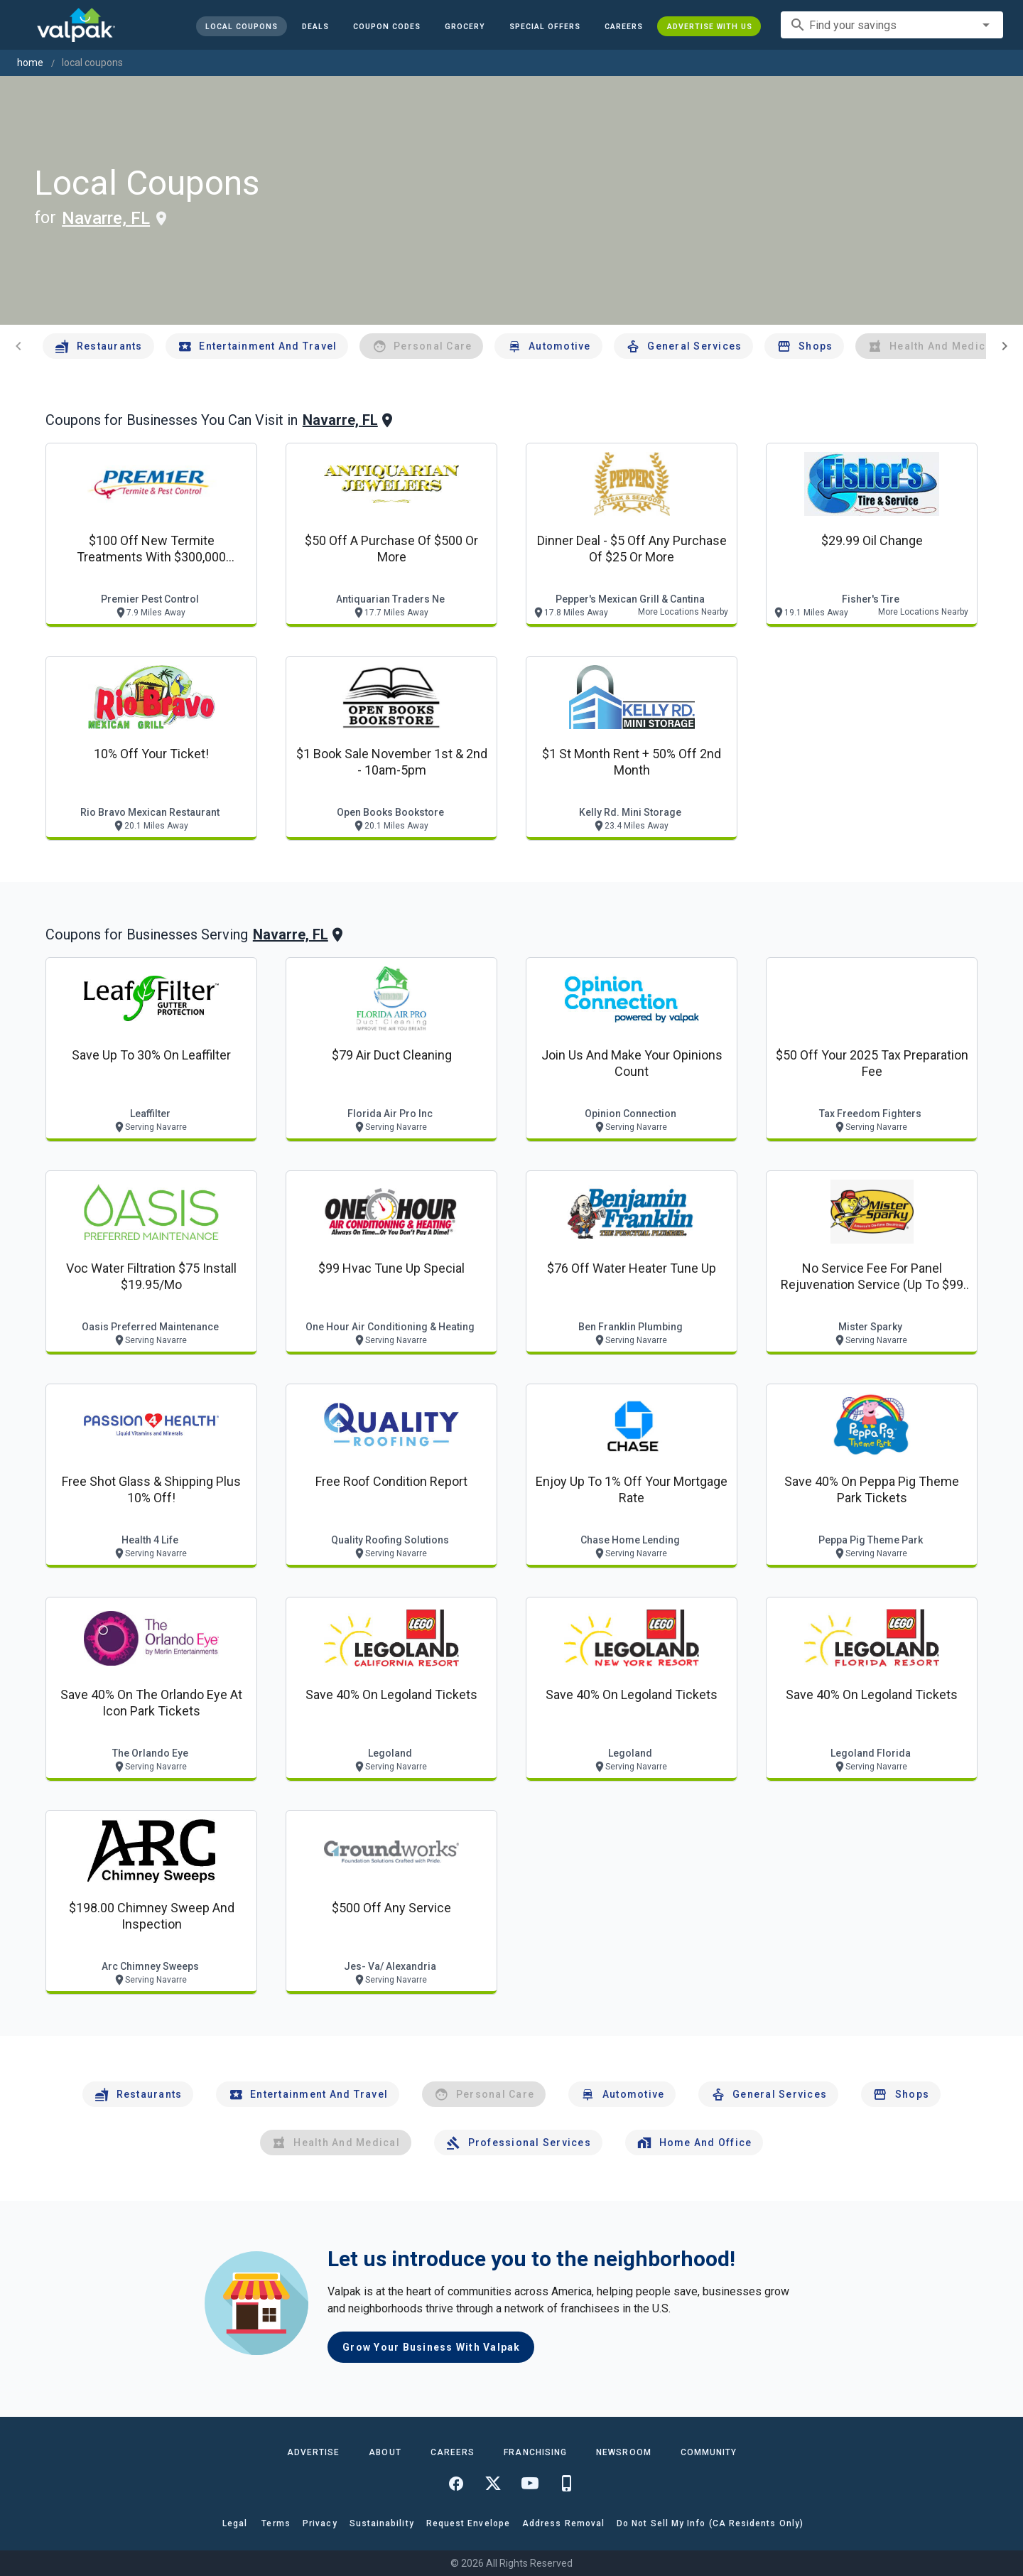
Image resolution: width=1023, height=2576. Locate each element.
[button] (544, 26)
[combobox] (892, 24)
